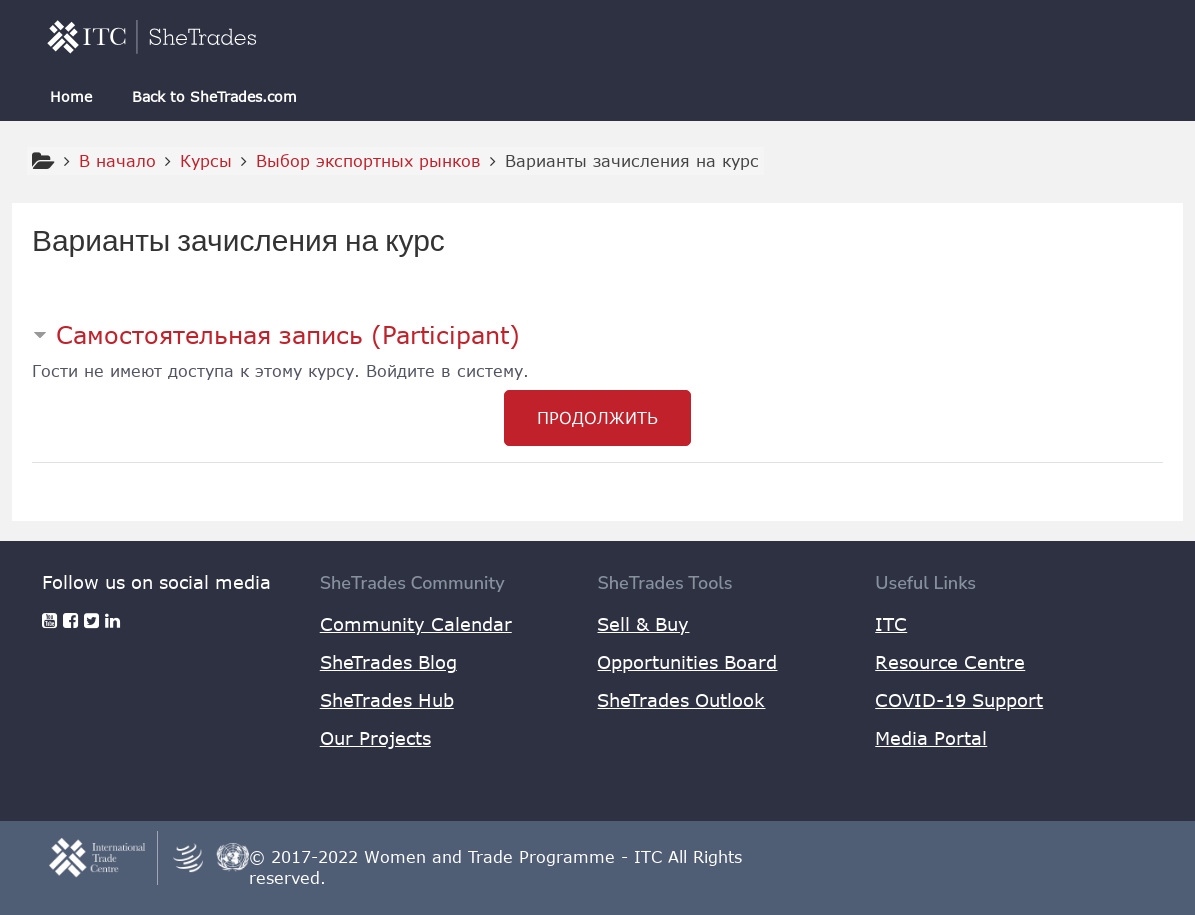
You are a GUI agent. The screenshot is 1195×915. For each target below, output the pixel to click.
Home (71, 96)
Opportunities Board (687, 662)
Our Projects (375, 738)
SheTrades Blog (388, 662)
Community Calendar (416, 624)
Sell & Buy (643, 624)
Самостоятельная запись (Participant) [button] (288, 334)
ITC (891, 624)
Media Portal (931, 738)
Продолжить (597, 418)
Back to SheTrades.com (214, 96)
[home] (152, 36)
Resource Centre (950, 662)
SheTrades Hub (387, 700)
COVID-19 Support (959, 700)
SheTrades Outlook (681, 700)
